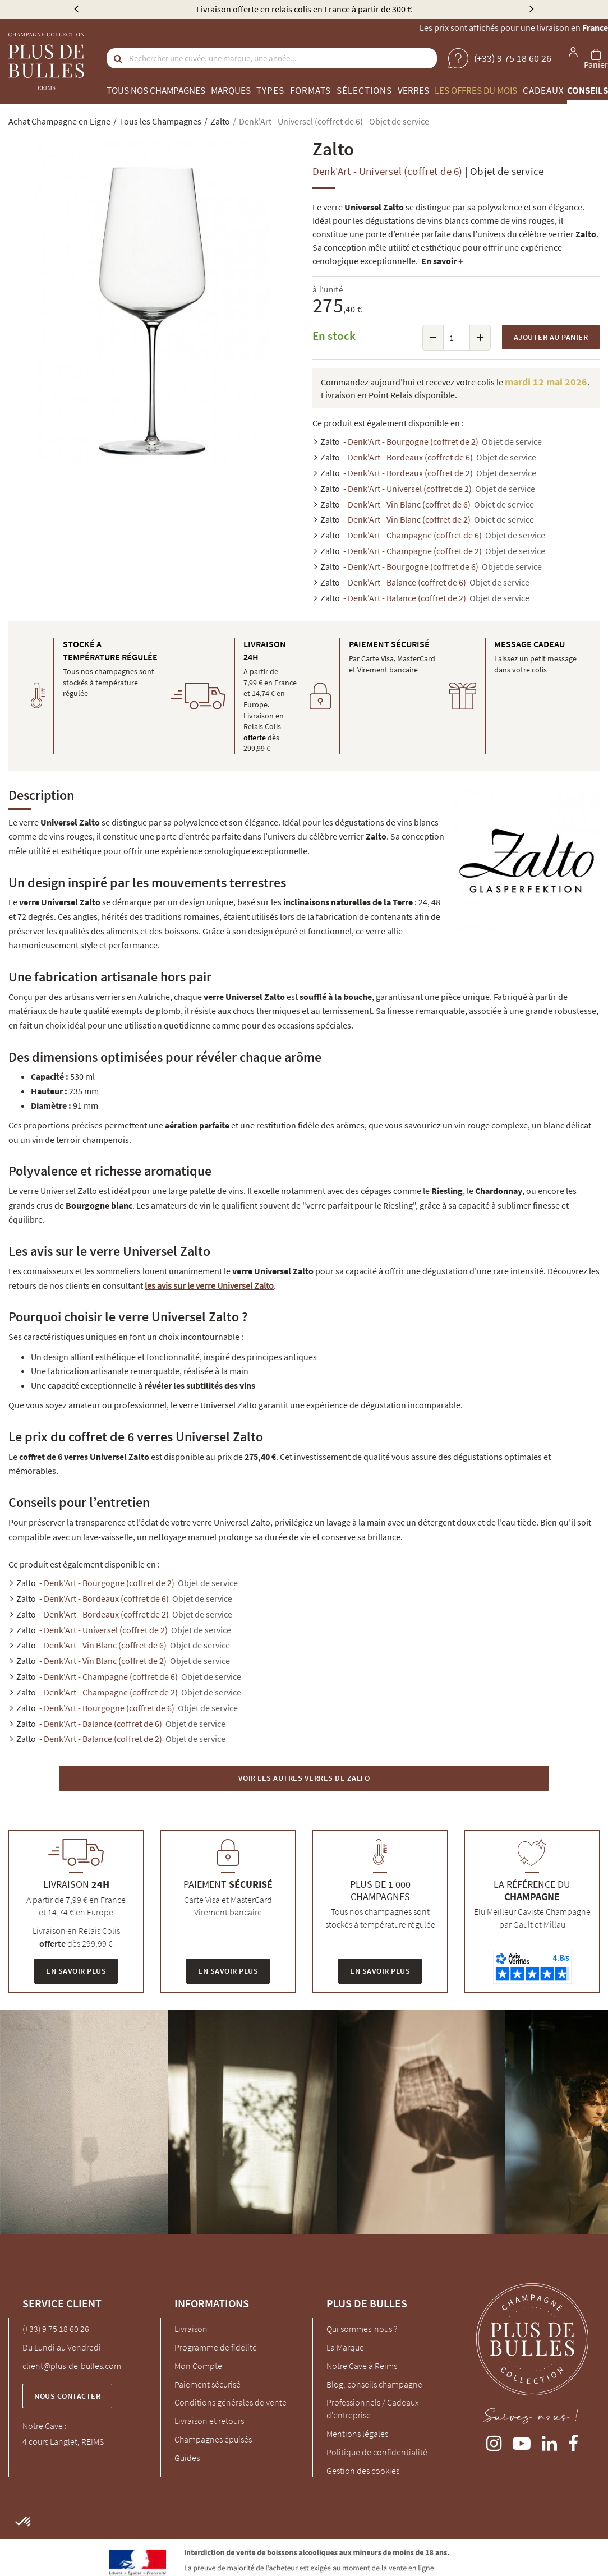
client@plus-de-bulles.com (71, 2365)
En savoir (442, 260)
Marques (231, 90)
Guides (187, 2457)
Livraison (191, 2328)
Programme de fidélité (215, 2347)
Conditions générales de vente (230, 2402)
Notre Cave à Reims (361, 2365)
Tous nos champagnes (156, 90)
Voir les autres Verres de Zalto (304, 1778)
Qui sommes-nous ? (361, 2328)
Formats (310, 90)
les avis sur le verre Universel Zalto (209, 1285)
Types (270, 90)
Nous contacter (67, 2396)
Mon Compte (198, 2365)
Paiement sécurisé (207, 2384)
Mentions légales (357, 2433)
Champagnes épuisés (213, 2439)
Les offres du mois (476, 90)
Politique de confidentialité (376, 2452)
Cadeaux (543, 90)
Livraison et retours (209, 2420)
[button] (23, 2522)
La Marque (345, 2347)
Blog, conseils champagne (374, 2384)
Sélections (364, 90)
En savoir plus (76, 1971)
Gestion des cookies (362, 2470)
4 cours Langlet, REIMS (63, 2441)
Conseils (587, 90)
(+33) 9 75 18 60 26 (55, 2328)
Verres (413, 90)
